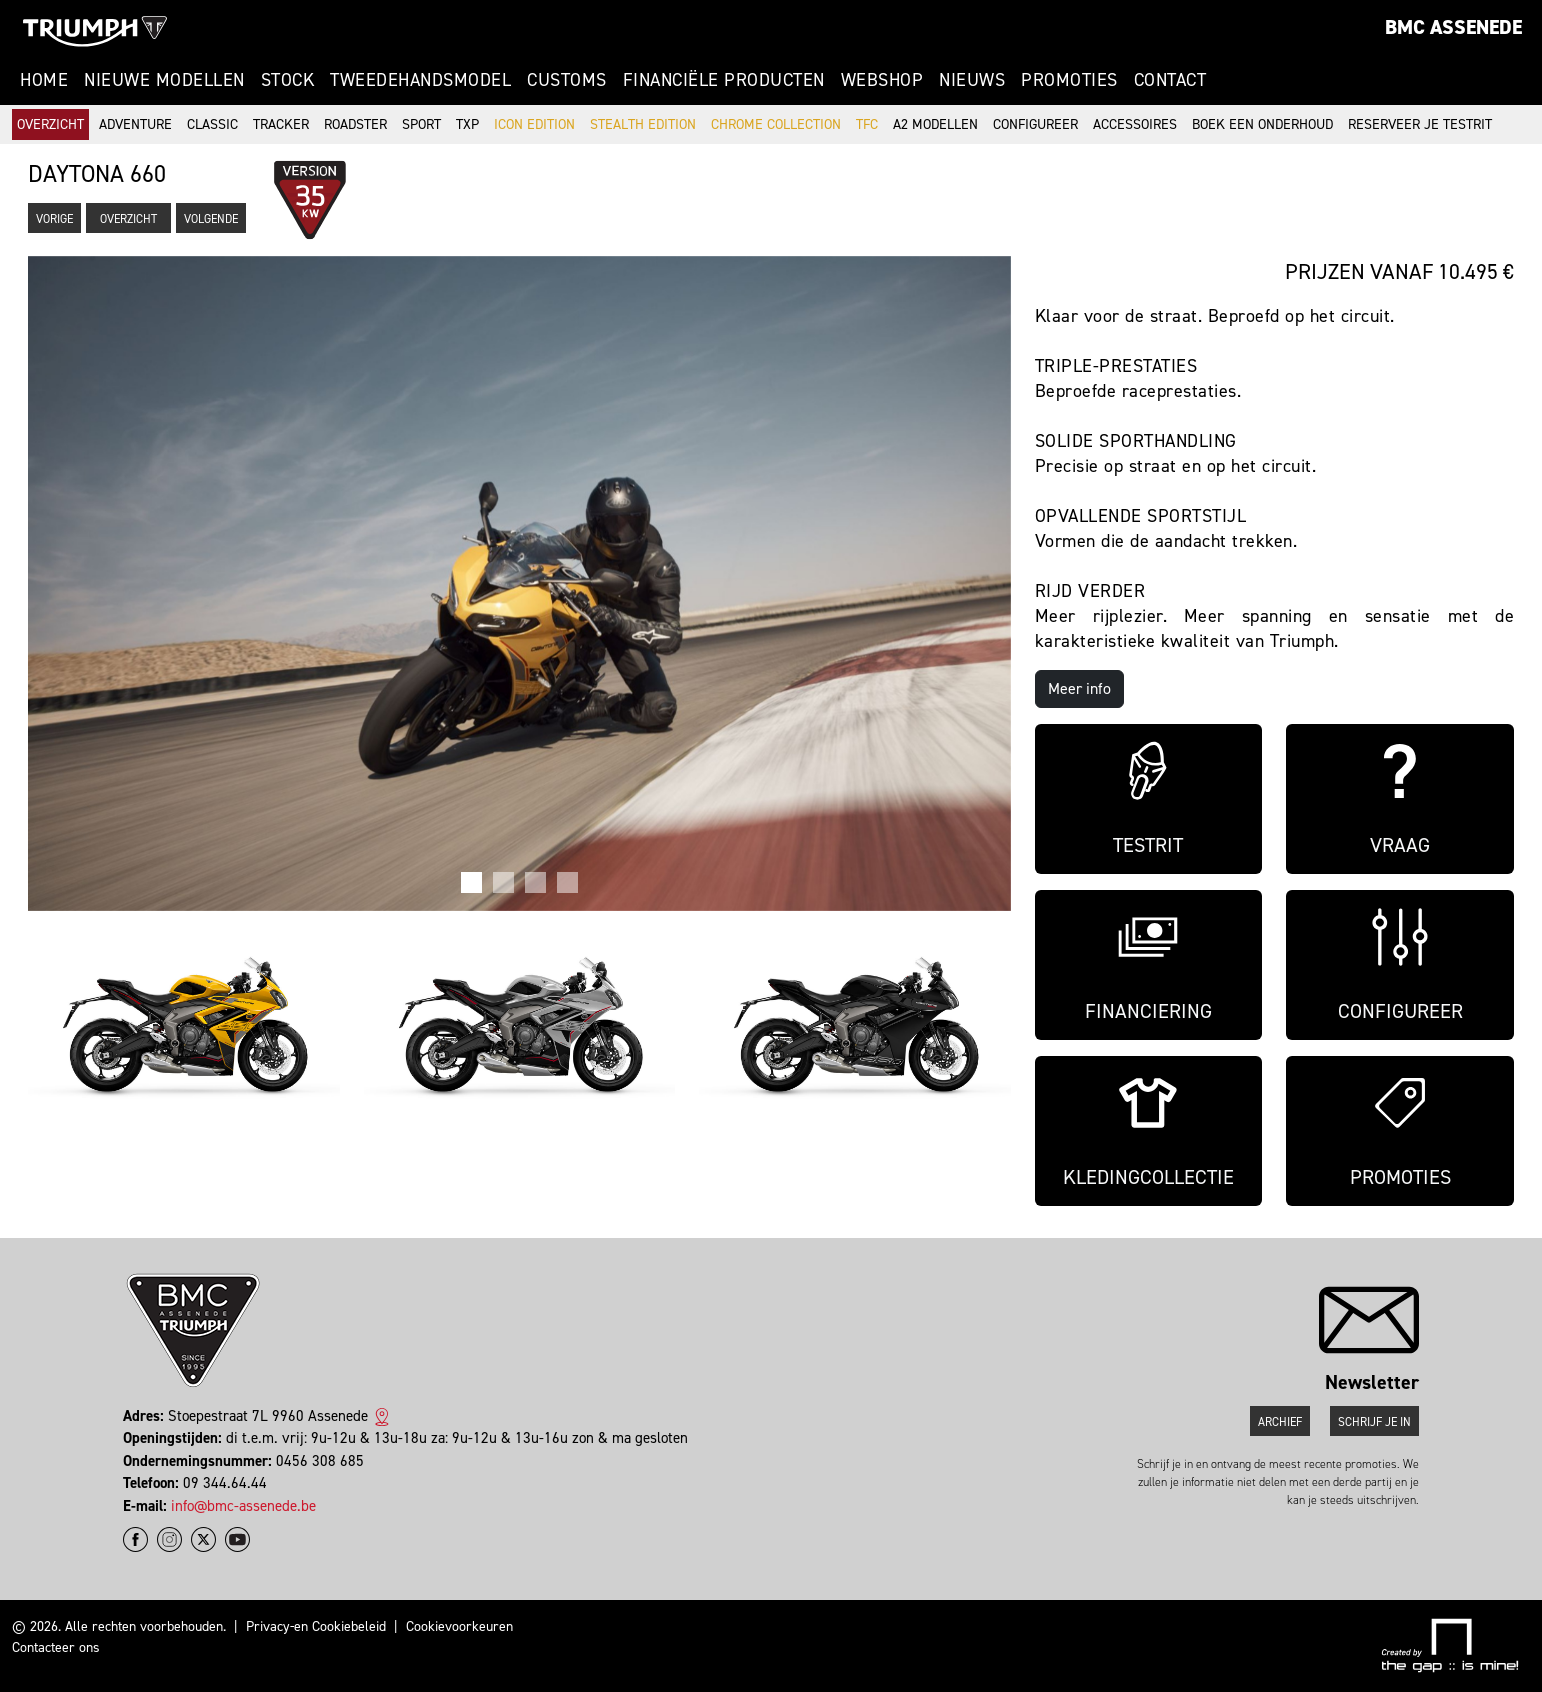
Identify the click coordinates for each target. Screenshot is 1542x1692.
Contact (1170, 80)
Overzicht (50, 124)
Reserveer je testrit (1420, 124)
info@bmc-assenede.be (243, 1506)
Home (44, 80)
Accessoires (1135, 124)
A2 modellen (935, 124)
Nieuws (972, 80)
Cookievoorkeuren (459, 1626)
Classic (212, 124)
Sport (421, 124)
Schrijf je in (1374, 1422)
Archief (1280, 1422)
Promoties (1069, 80)
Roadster (355, 124)
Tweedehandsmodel (420, 80)
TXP (467, 124)
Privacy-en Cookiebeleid (316, 1626)
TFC (867, 124)
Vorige (54, 219)
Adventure (135, 124)
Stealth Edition (643, 124)
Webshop (882, 80)
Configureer (1035, 124)
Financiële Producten (724, 80)
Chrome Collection (776, 124)
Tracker (281, 124)
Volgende (211, 219)
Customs (567, 80)
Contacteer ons (56, 1647)
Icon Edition (534, 124)
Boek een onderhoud (1262, 124)
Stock (288, 80)
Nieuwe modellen (164, 80)
